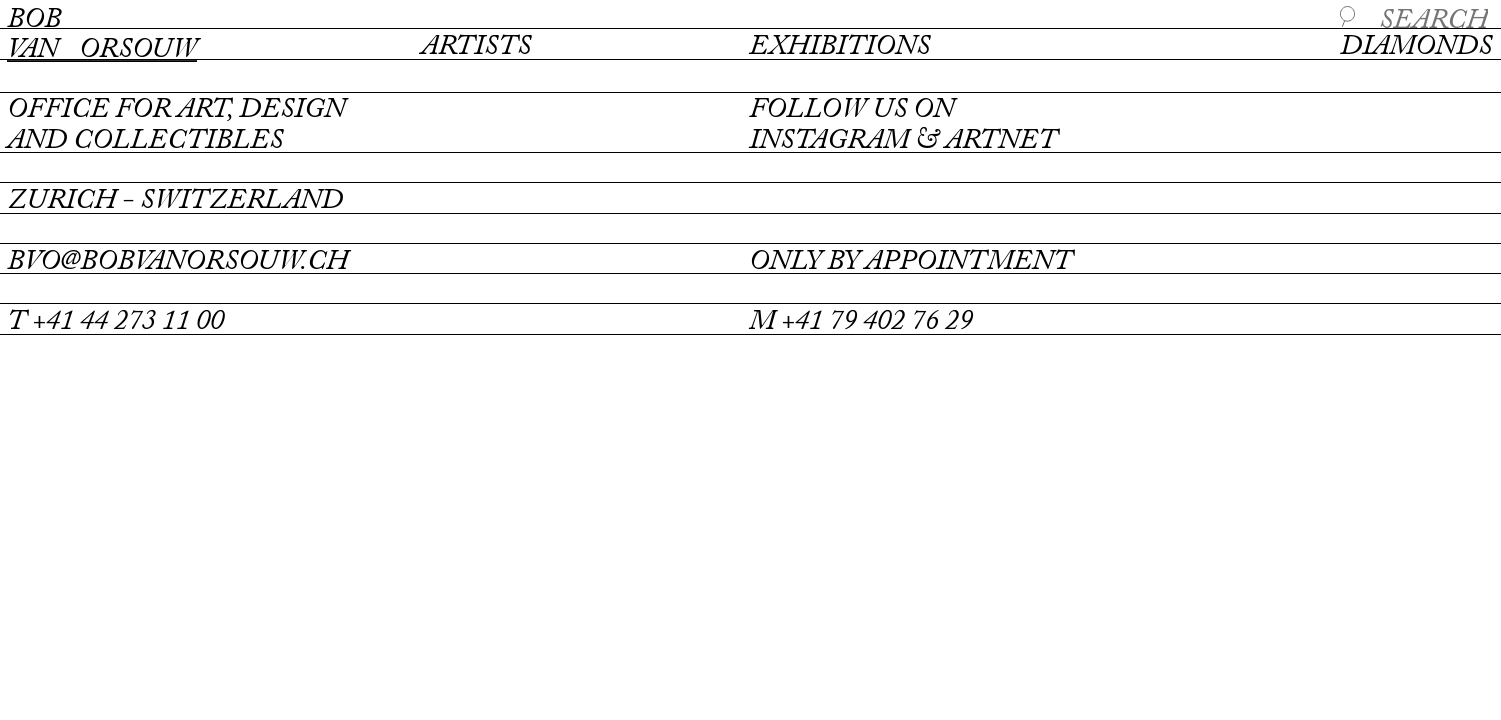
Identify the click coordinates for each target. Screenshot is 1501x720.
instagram (829, 141)
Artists (476, 47)
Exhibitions (839, 47)
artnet (1001, 141)
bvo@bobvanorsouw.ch (177, 262)
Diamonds (1416, 47)
